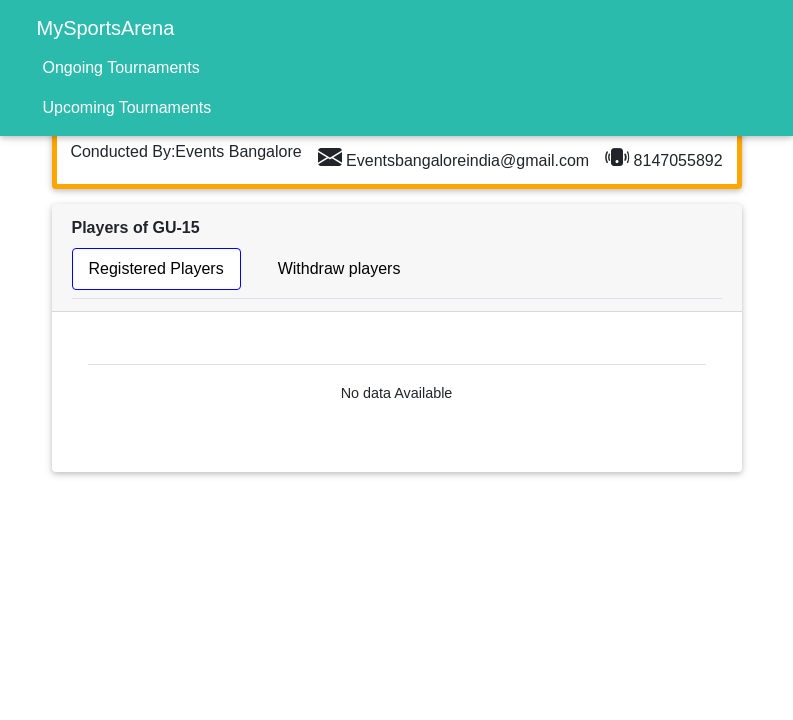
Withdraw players (339, 268)
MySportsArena (106, 28)
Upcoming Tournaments (127, 107)
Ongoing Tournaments (121, 67)
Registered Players (156, 268)
